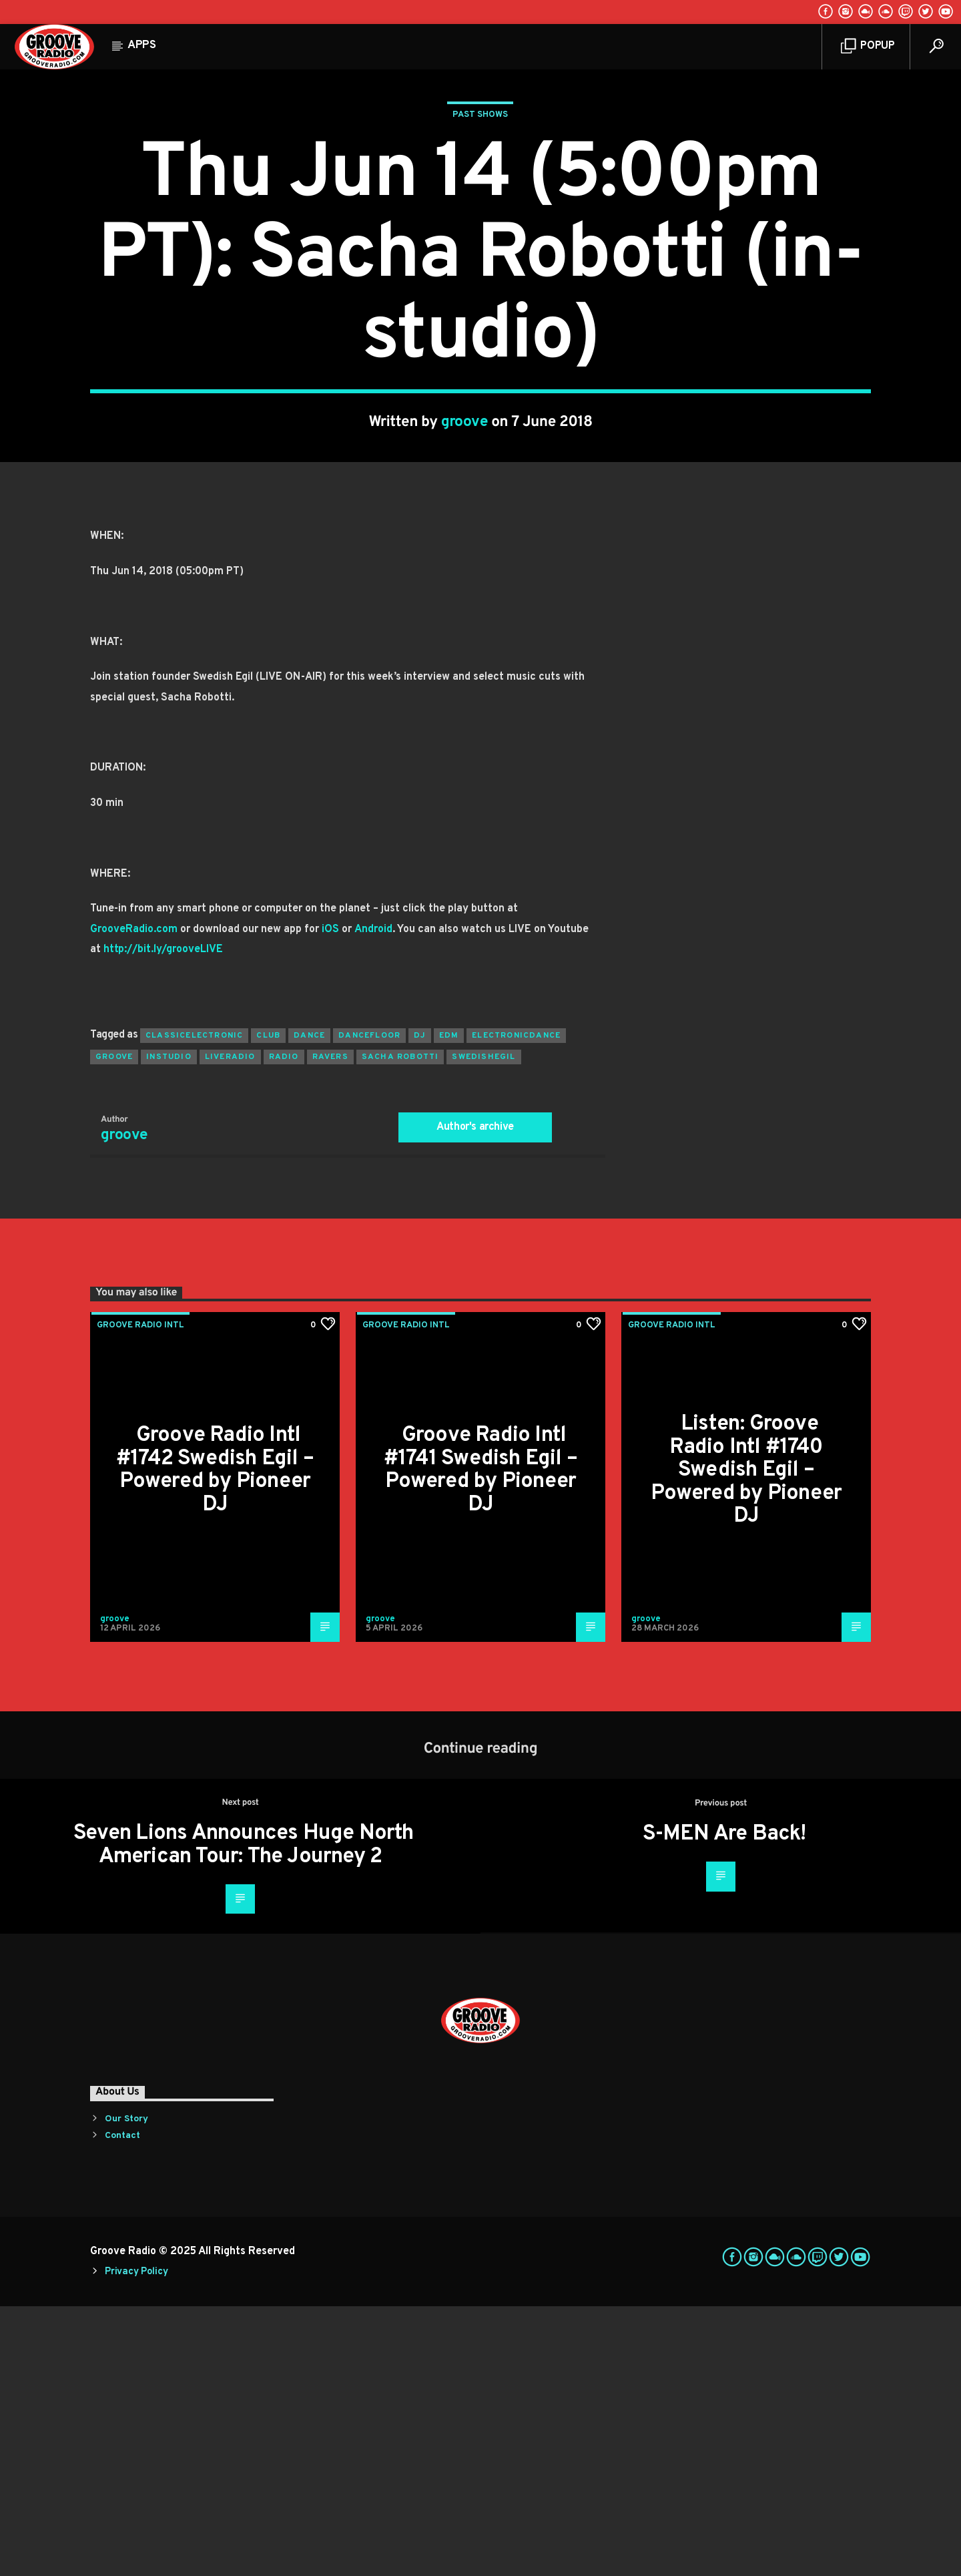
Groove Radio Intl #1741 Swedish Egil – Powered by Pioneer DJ (480, 1740)
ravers (330, 1326)
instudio (169, 1326)
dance (309, 1305)
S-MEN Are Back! (724, 2104)
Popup (868, 46)
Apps (141, 45)
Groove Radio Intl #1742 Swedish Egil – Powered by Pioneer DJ (215, 1740)
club (268, 1305)
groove (465, 557)
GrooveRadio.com (134, 1199)
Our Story (126, 2388)
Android (373, 1199)
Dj (419, 1305)
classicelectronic (194, 1305)
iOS (330, 1199)
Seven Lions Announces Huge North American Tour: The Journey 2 (243, 2115)
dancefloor (369, 1305)
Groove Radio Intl (140, 1595)
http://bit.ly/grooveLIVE (163, 1219)
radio (284, 1326)
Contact (122, 2405)
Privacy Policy (136, 2541)
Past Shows (480, 249)
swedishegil (483, 1326)
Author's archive (475, 1397)
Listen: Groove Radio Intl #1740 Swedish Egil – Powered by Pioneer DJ (746, 1740)
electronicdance (516, 1305)
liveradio (230, 1326)
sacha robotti (400, 1326)
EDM (449, 1305)
